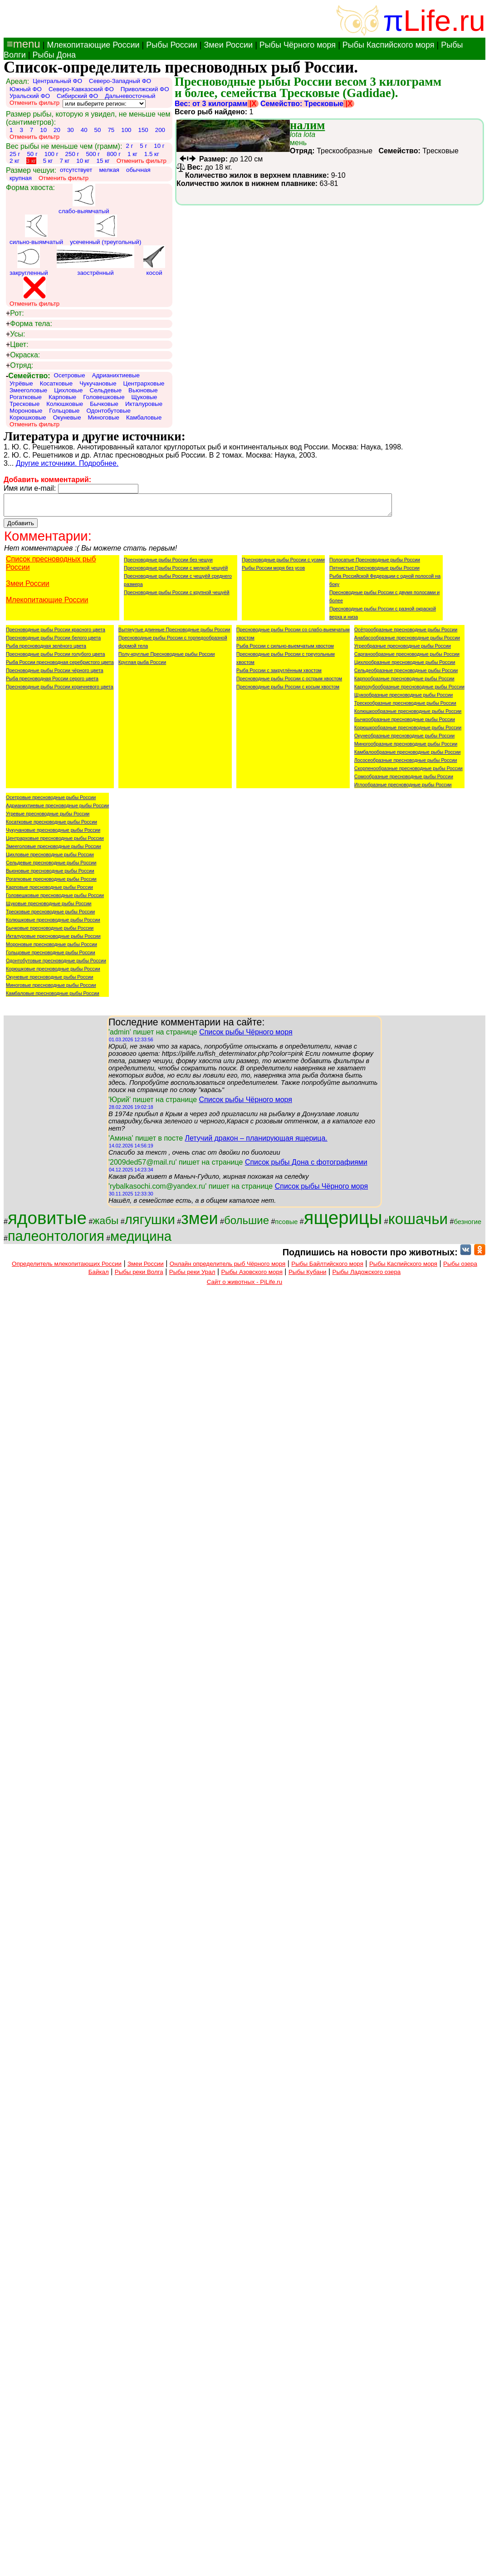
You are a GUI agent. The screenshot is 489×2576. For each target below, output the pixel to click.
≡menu (22, 44)
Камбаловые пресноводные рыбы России (52, 997)
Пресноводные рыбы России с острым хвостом (289, 682)
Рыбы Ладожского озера (367, 1276)
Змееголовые (28, 390)
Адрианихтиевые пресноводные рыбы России (57, 809)
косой (154, 260)
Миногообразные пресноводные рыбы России (405, 748)
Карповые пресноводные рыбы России (49, 891)
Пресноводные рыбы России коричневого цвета (59, 690)
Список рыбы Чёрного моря (246, 1036)
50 (97, 130)
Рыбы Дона (54, 54)
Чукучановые (97, 383)
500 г (93, 154)
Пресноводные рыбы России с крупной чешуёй (177, 596)
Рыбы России (171, 44)
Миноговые (103, 417)
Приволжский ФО (145, 89)
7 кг (64, 160)
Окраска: (23, 355)
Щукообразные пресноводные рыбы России (403, 699)
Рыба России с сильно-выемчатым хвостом (285, 650)
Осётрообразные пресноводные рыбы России (405, 633)
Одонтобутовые (108, 410)
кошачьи (418, 1223)
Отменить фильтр (34, 102)
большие (246, 1224)
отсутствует (76, 169)
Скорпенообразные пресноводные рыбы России (408, 772)
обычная (138, 169)
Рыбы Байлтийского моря (327, 1267)
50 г (32, 154)
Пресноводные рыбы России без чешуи (168, 563)
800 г (114, 154)
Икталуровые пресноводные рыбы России (53, 940)
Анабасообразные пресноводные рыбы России (407, 641)
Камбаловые (143, 417)
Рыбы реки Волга (139, 1276)
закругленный (29, 260)
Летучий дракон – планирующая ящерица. (256, 1142)
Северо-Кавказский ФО (81, 89)
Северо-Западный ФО (120, 81)
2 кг (15, 160)
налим (307, 125)
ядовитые (47, 1222)
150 (143, 130)
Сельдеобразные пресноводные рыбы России (406, 674)
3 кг (31, 160)
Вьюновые (143, 390)
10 (43, 130)
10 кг (82, 160)
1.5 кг (151, 154)
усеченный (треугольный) (105, 230)
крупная (21, 178)
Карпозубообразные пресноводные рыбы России (409, 690)
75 (111, 130)
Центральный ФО (57, 81)
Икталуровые (143, 403)
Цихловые (68, 390)
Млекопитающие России (93, 44)
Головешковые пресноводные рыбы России (55, 899)
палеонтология (56, 1240)
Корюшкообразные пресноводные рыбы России (407, 731)
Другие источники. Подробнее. (67, 463)
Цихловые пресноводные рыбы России (50, 858)
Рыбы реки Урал (192, 1276)
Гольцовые (64, 410)
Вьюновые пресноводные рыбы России (50, 875)
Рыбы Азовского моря (252, 1276)
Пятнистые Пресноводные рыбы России (374, 572)
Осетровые (69, 375)
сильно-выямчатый (36, 230)
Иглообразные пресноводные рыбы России (403, 788)
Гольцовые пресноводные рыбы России (50, 956)
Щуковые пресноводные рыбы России (49, 907)
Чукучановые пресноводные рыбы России (53, 834)
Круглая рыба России (142, 666)
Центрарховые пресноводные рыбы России (55, 842)
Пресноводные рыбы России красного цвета (55, 633)
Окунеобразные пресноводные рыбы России (404, 739)
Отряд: (19, 365)
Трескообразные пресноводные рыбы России (405, 707)
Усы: (15, 334)
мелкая (109, 169)
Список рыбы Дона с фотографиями (306, 1166)
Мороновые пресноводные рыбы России (51, 948)
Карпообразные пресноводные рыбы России (404, 682)
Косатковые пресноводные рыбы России (51, 826)
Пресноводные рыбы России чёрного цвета (54, 674)
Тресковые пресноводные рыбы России (50, 915)
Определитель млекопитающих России (67, 1267)
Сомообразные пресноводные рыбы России (403, 780)
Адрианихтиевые (116, 375)
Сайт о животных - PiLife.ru (244, 1286)
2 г (129, 145)
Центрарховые (144, 383)
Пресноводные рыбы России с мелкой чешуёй (176, 572)
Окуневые (67, 417)
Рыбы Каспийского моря (388, 44)
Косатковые (56, 383)
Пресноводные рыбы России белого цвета (53, 641)
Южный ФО (26, 89)
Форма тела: (29, 324)
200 (160, 130)
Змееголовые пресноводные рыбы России (53, 850)
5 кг (48, 160)
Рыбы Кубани (308, 1276)
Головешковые (103, 397)
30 (70, 130)
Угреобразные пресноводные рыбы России (402, 650)
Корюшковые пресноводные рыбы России (53, 973)
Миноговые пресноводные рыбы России (51, 989)
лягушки (150, 1223)
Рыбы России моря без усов (273, 572)
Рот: (15, 313)
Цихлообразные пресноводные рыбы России (404, 666)
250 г (72, 154)
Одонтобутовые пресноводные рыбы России (56, 964)
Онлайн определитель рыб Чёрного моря (227, 1267)
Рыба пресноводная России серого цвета (52, 682)
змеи (199, 1222)
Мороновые (26, 410)
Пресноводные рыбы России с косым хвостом (287, 690)
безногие (467, 1225)
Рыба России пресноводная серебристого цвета (60, 666)
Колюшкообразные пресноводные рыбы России (408, 715)
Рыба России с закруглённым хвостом (279, 674)
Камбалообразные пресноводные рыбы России (407, 756)
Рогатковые (26, 397)
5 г (143, 145)
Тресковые (24, 403)
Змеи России (228, 44)
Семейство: (28, 376)
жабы (105, 1224)
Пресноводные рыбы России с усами (283, 563)
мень (302, 138)
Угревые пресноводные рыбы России (47, 817)
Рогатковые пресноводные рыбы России (51, 883)
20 (57, 130)
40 (84, 130)
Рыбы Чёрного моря (297, 44)
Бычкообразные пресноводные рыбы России (404, 723)
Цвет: (17, 345)
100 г (51, 154)
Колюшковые (64, 403)
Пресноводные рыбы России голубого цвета (55, 658)
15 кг (102, 160)
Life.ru (444, 20)
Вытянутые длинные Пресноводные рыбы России (174, 633)
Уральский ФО (30, 96)
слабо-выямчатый (84, 199)
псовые (286, 1225)
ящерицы (343, 1222)
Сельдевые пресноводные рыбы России (51, 866)
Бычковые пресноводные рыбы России (49, 932)
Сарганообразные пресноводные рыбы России (407, 658)
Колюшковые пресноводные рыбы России (53, 924)
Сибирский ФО (77, 96)
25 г (15, 154)
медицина (140, 1240)
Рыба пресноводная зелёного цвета (46, 650)
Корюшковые (28, 417)
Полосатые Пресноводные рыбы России (374, 563)
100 (126, 130)
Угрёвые (21, 383)
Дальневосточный (130, 96)
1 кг (132, 154)
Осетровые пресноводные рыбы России (51, 801)
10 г (159, 145)
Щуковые (144, 397)
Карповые (62, 397)
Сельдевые (106, 390)
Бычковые (104, 403)
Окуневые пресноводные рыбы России (49, 981)
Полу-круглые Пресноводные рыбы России (166, 658)
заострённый (95, 260)
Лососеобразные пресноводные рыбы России (405, 764)
